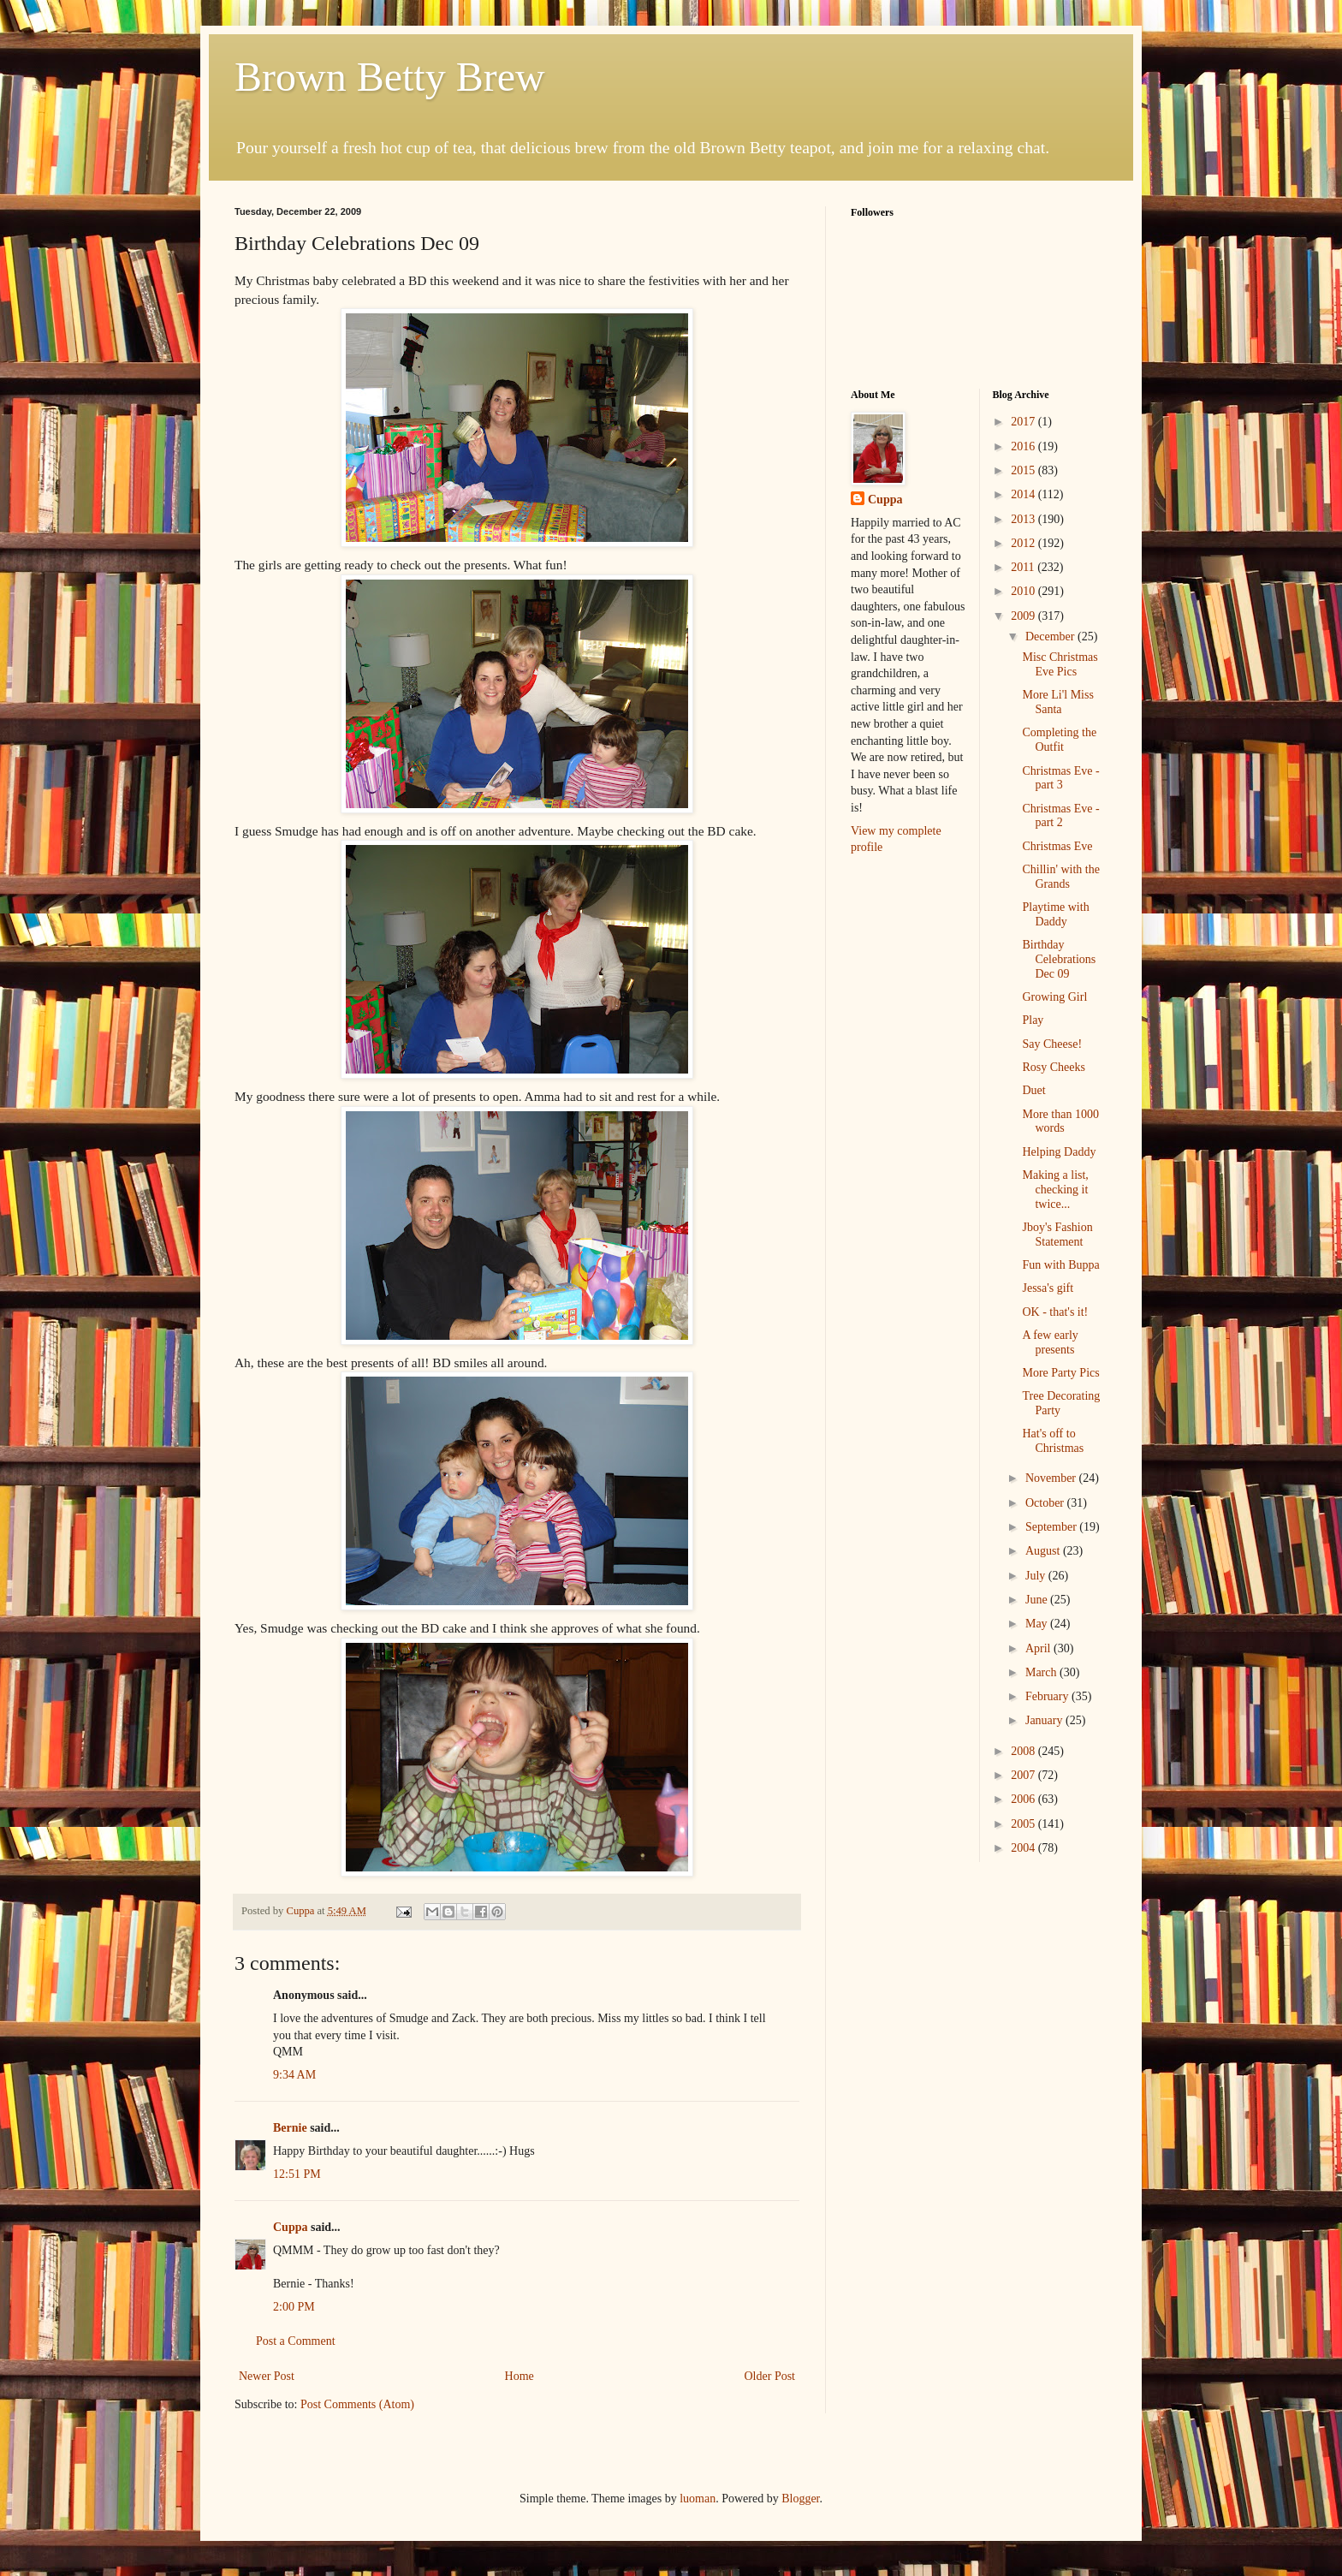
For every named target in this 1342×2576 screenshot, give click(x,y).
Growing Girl (1054, 997)
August (1044, 1550)
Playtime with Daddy (1055, 914)
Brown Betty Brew (390, 76)
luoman (698, 2498)
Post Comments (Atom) (357, 2404)
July (1036, 1575)
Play (1032, 1020)
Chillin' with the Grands (1060, 876)
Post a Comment (296, 2341)
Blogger (800, 2498)
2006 (1024, 1799)
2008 (1024, 1751)
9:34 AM (294, 2074)
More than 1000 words (1060, 1121)
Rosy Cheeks (1053, 1067)
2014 (1024, 494)
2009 (1024, 616)
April (1039, 1648)
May (1037, 1623)
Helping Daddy (1059, 1151)
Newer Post (266, 2376)
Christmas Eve (1057, 846)
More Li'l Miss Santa (1057, 702)
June (1037, 1599)
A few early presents (1050, 1342)
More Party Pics (1060, 1372)
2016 (1024, 446)
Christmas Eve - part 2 (1060, 816)
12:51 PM (297, 2174)
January (1045, 1720)
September (1052, 1526)
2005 (1024, 1823)
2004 (1024, 1847)
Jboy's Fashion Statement (1057, 1234)
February (1048, 1696)
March (1042, 1672)
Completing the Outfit (1059, 739)
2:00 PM (294, 2306)
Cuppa (290, 2227)
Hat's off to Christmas (1053, 1441)
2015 (1024, 470)
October (1046, 1502)
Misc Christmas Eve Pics (1059, 664)
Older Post (770, 2376)
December (1051, 636)
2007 (1024, 1775)
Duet (1033, 1090)
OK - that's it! (1055, 1312)
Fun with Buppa (1060, 1264)
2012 (1024, 543)
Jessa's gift (1047, 1288)
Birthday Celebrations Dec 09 (1059, 959)
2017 (1024, 421)
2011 (1024, 567)
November (1052, 1478)
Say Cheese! (1052, 1044)
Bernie (290, 2127)
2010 (1024, 591)
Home (519, 2376)
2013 (1024, 519)
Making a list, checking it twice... (1055, 1190)
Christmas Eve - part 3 (1060, 778)
